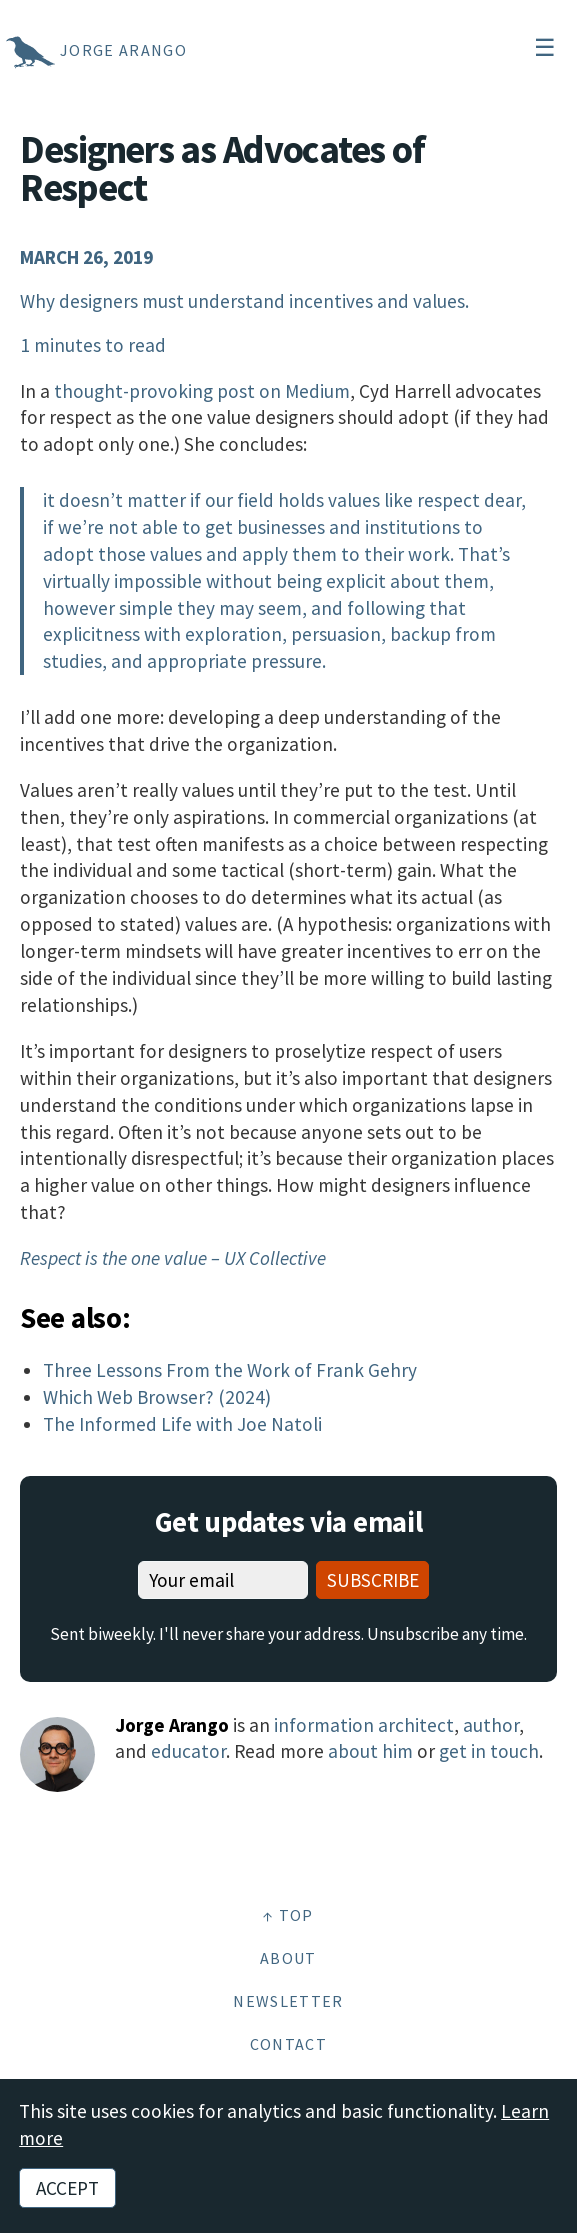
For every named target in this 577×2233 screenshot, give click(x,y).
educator (188, 1751)
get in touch (489, 1751)
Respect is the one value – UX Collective (173, 1258)
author (491, 1725)
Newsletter (288, 2001)
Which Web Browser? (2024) (157, 1397)
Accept (67, 2188)
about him (370, 1751)
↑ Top (288, 1915)
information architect (364, 1725)
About (288, 1958)
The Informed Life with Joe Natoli (182, 1424)
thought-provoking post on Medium (202, 391)
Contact (288, 2044)
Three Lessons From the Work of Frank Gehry (230, 1370)
